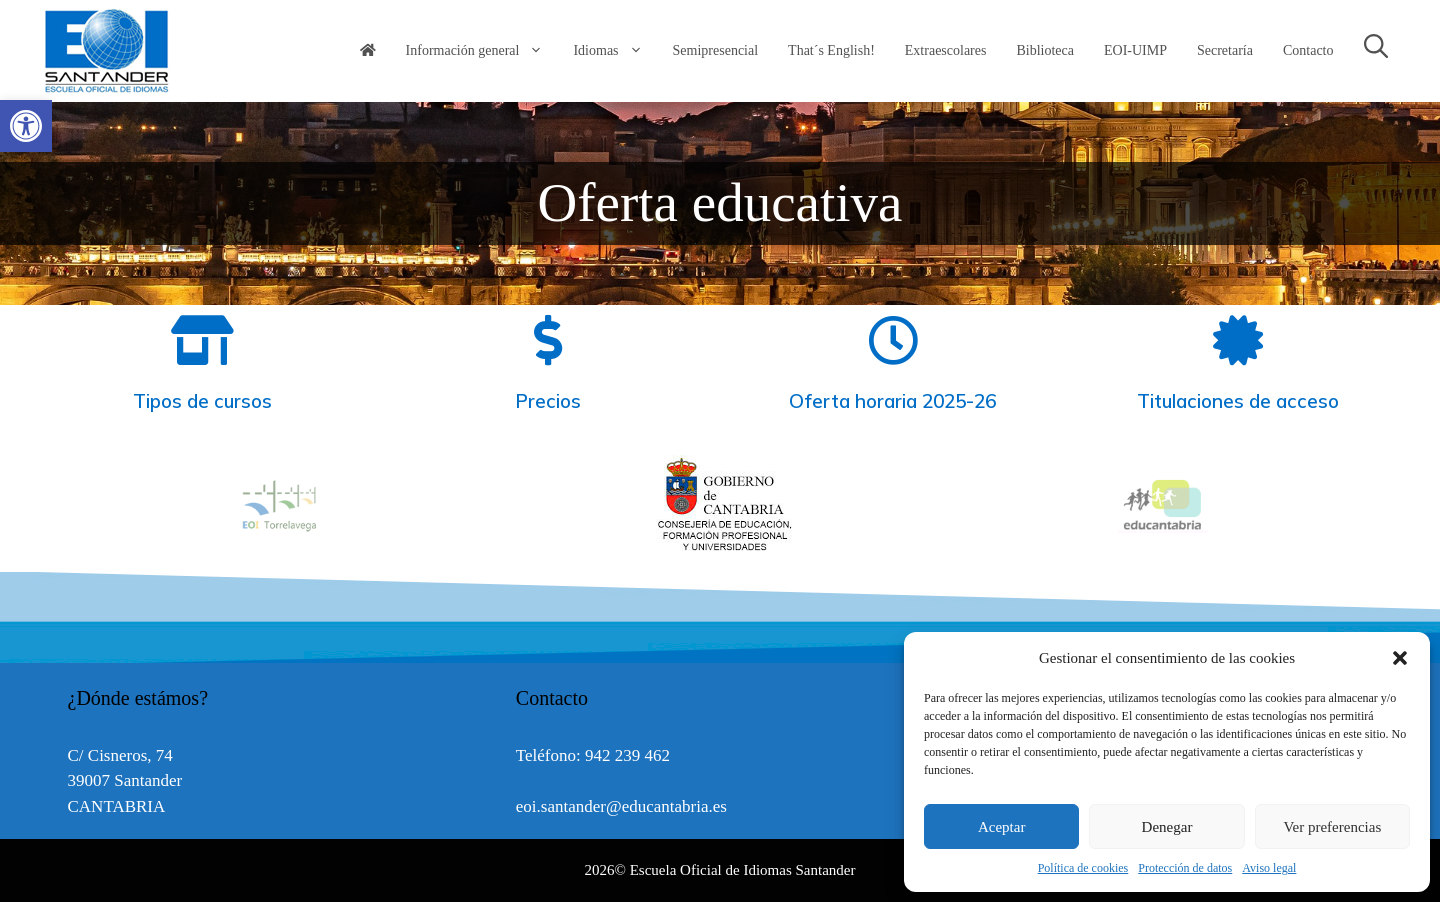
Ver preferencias (1332, 827)
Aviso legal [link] (1269, 868)
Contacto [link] (1308, 50)
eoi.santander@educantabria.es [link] (621, 806)
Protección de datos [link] (1185, 868)
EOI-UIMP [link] (1135, 50)
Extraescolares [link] (946, 50)
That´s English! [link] (831, 50)
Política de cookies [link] (1083, 868)
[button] (1400, 658)
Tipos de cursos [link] (202, 401)
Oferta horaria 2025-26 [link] (892, 401)
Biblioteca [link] (1045, 50)
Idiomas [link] (615, 51)
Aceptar (1001, 827)
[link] (26, 126)
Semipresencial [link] (716, 50)
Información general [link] (482, 51)
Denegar (1167, 827)
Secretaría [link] (1225, 50)
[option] (721, 505)
